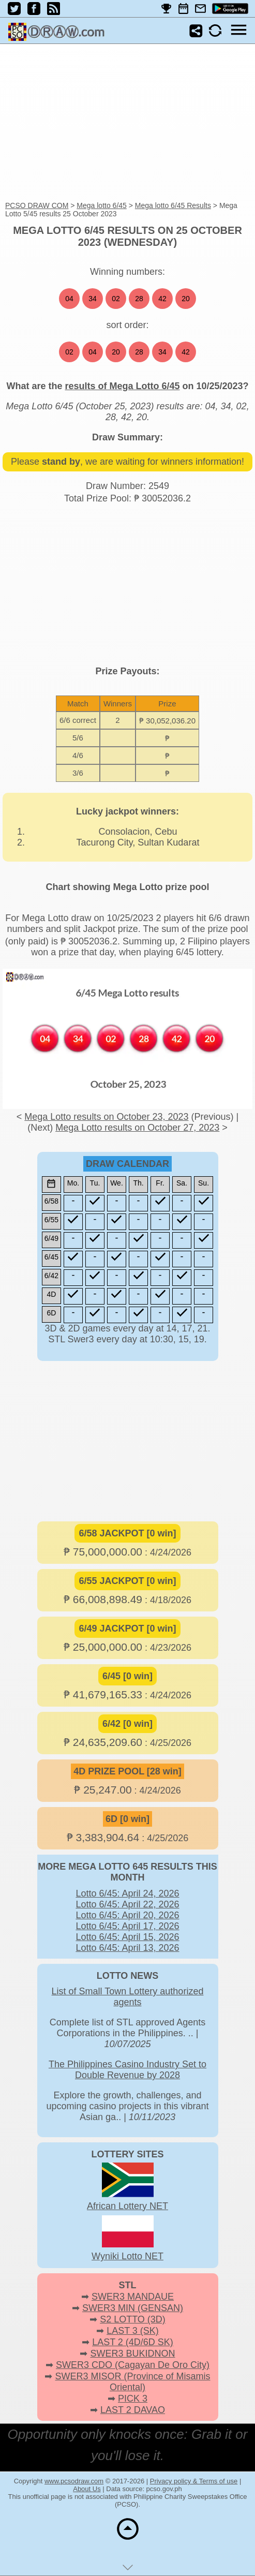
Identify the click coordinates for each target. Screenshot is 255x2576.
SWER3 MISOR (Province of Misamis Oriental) (132, 2381)
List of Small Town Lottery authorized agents (128, 1996)
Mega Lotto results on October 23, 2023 (106, 1117)
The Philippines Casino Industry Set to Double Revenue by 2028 (127, 2069)
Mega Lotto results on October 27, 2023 (137, 1127)
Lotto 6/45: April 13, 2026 (127, 1948)
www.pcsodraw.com (73, 2481)
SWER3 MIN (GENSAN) (132, 2308)
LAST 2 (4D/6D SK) (132, 2342)
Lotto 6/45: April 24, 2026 (127, 1893)
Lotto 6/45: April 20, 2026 (127, 1915)
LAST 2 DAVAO (132, 2410)
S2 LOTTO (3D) (133, 2319)
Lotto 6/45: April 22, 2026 (127, 1904)
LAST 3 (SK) (133, 2331)
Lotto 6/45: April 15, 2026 (127, 1937)
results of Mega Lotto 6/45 (122, 386)
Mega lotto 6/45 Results (173, 205)
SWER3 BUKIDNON (132, 2353)
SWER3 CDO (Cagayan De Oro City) (132, 2365)
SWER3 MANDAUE (133, 2296)
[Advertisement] (127, 123)
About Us (86, 2489)
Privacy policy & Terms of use (194, 2481)
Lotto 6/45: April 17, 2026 (127, 1926)
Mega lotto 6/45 (102, 205)
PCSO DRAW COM (36, 205)
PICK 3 (132, 2398)
